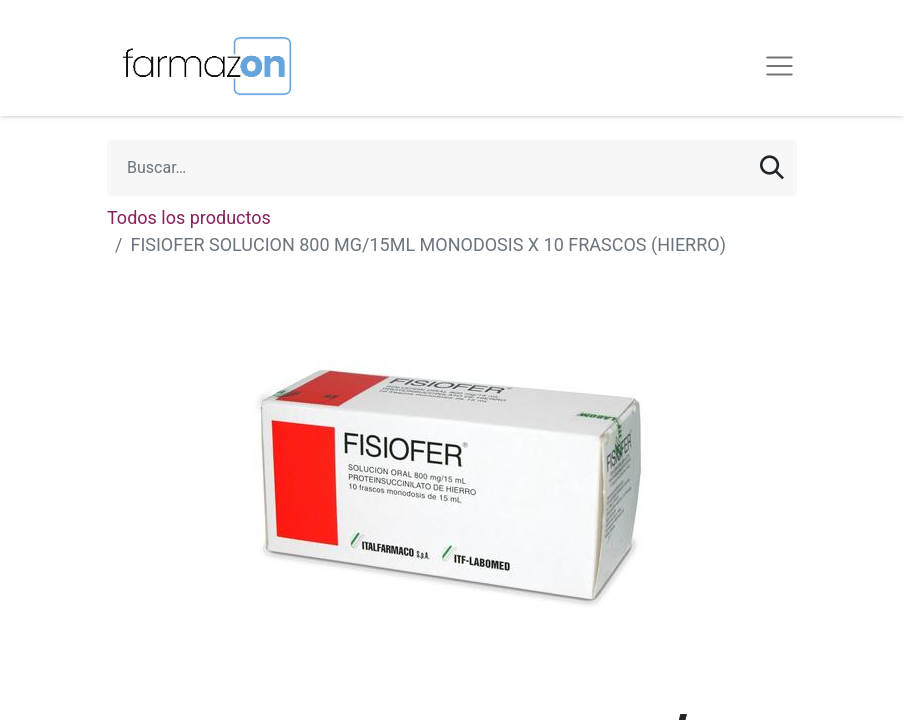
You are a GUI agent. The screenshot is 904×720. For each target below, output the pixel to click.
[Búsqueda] (772, 168)
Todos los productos (189, 217)
